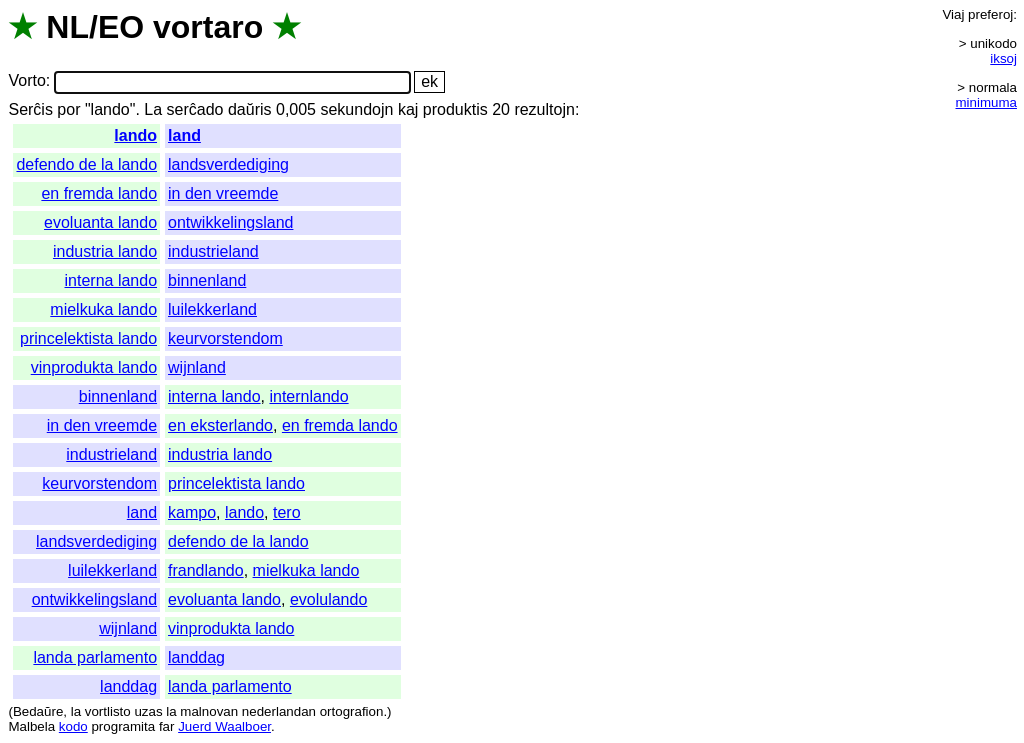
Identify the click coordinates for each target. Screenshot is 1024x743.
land (184, 135)
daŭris (250, 109)
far (167, 726)
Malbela (31, 726)
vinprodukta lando (94, 367)
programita (123, 726)
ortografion (352, 711)
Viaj (953, 14)
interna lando (111, 280)
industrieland (213, 251)
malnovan (209, 711)
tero (287, 512)
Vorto (26, 81)
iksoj (1003, 58)
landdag (196, 657)
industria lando (105, 251)
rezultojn (544, 109)
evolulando (328, 599)
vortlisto (108, 711)
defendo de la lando (86, 164)
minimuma (986, 102)
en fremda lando (99, 193)
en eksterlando (220, 425)
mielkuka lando (103, 309)
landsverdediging (228, 164)
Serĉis (30, 109)
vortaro (208, 27)
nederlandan (279, 711)
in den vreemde (223, 193)
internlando (308, 396)
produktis (455, 109)
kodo (73, 726)
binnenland (207, 280)
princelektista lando (88, 338)
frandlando (206, 570)
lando (135, 135)
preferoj (990, 14)
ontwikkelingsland (230, 222)
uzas (148, 711)
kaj (408, 109)
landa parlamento (95, 657)
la (76, 711)
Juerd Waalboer (224, 726)
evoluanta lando (100, 222)
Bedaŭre (38, 711)
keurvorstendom (225, 338)
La (153, 109)
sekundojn (356, 109)
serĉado (195, 109)
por (68, 109)
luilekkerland (212, 309)
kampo (192, 512)
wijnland (197, 367)
